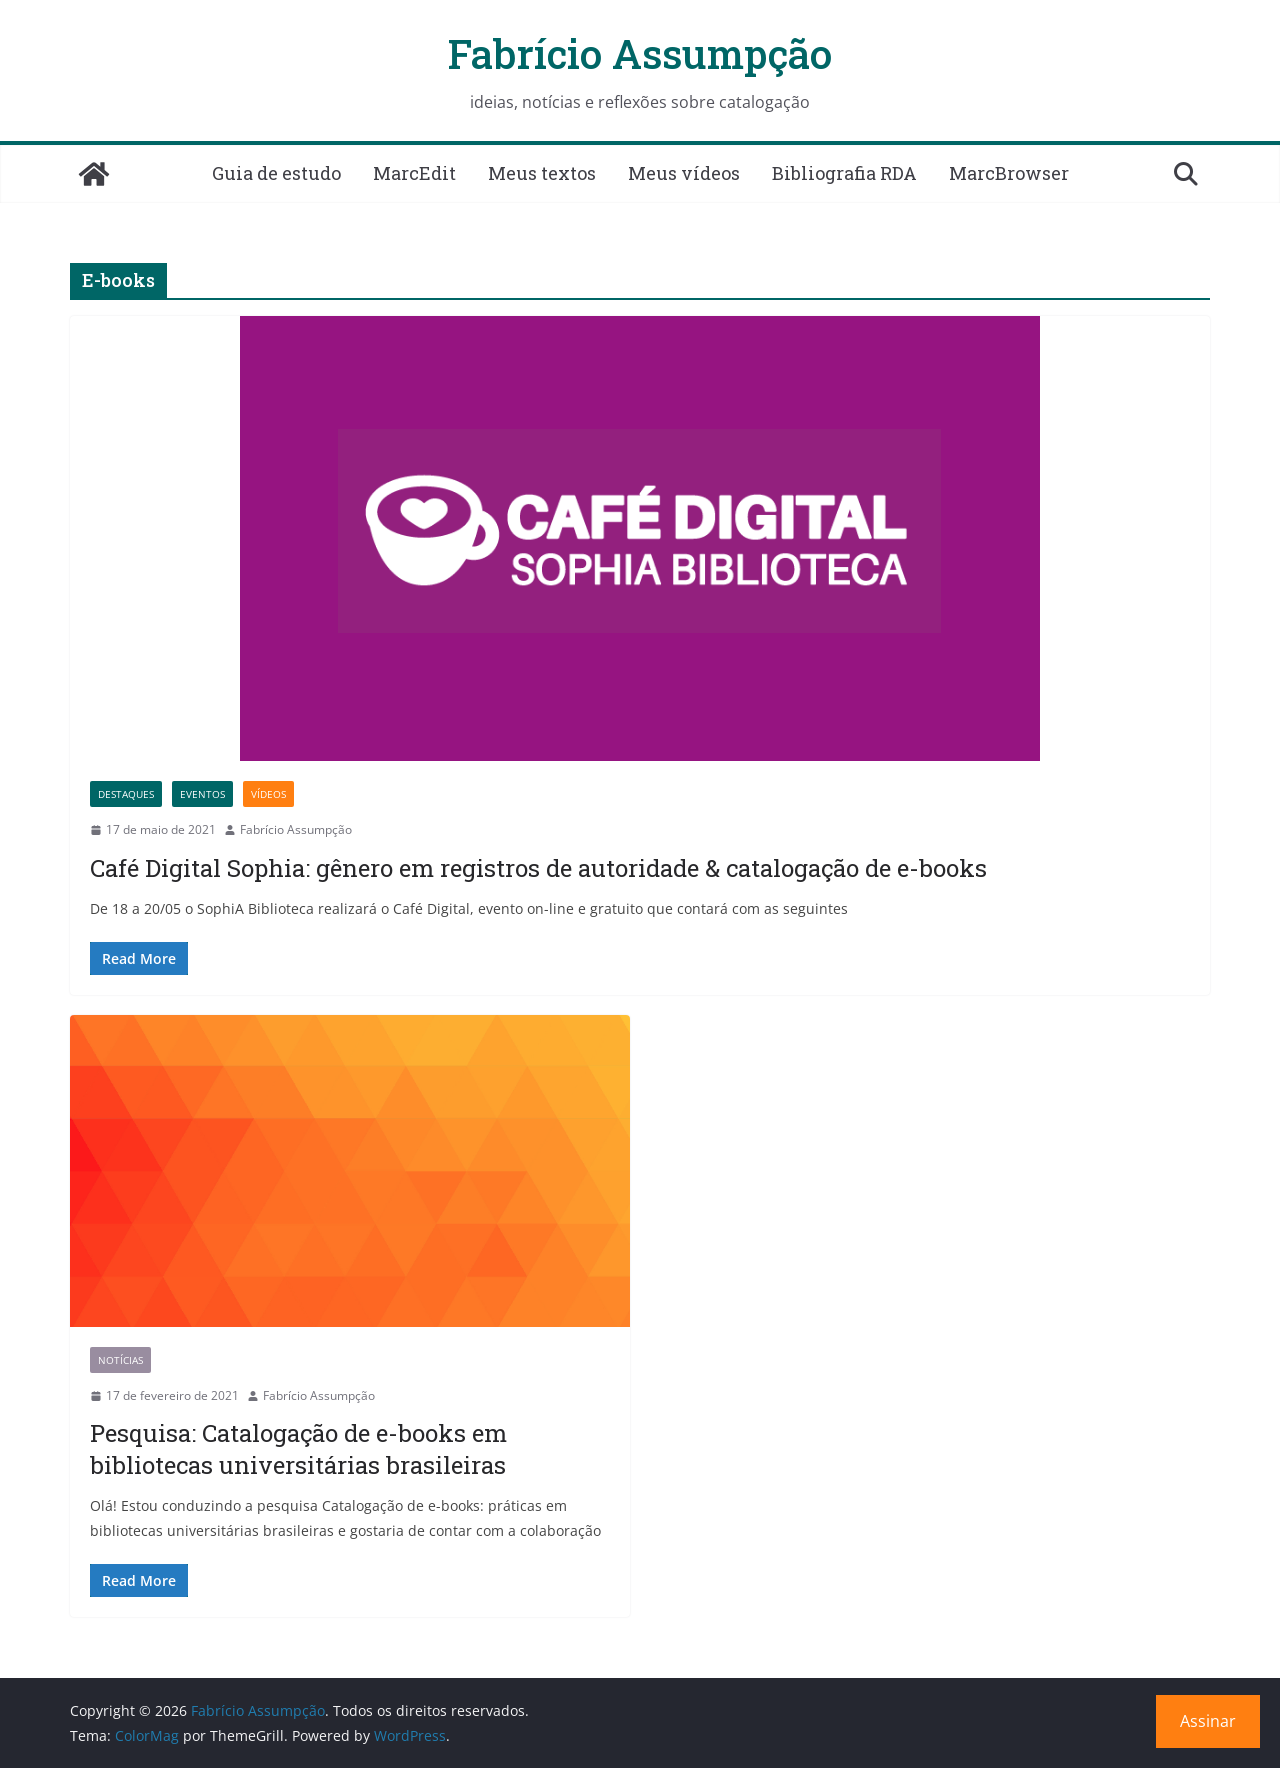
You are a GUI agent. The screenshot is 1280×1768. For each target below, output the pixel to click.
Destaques (126, 794)
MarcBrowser (1009, 173)
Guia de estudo (276, 173)
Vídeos (268, 794)
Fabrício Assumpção (640, 53)
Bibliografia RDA (844, 173)
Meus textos (542, 173)
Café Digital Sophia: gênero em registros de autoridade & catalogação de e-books (538, 868)
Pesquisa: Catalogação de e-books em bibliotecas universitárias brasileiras (298, 1448)
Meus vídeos (684, 173)
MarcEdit (414, 173)
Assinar (1208, 1721)
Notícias (120, 1360)
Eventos (202, 794)
